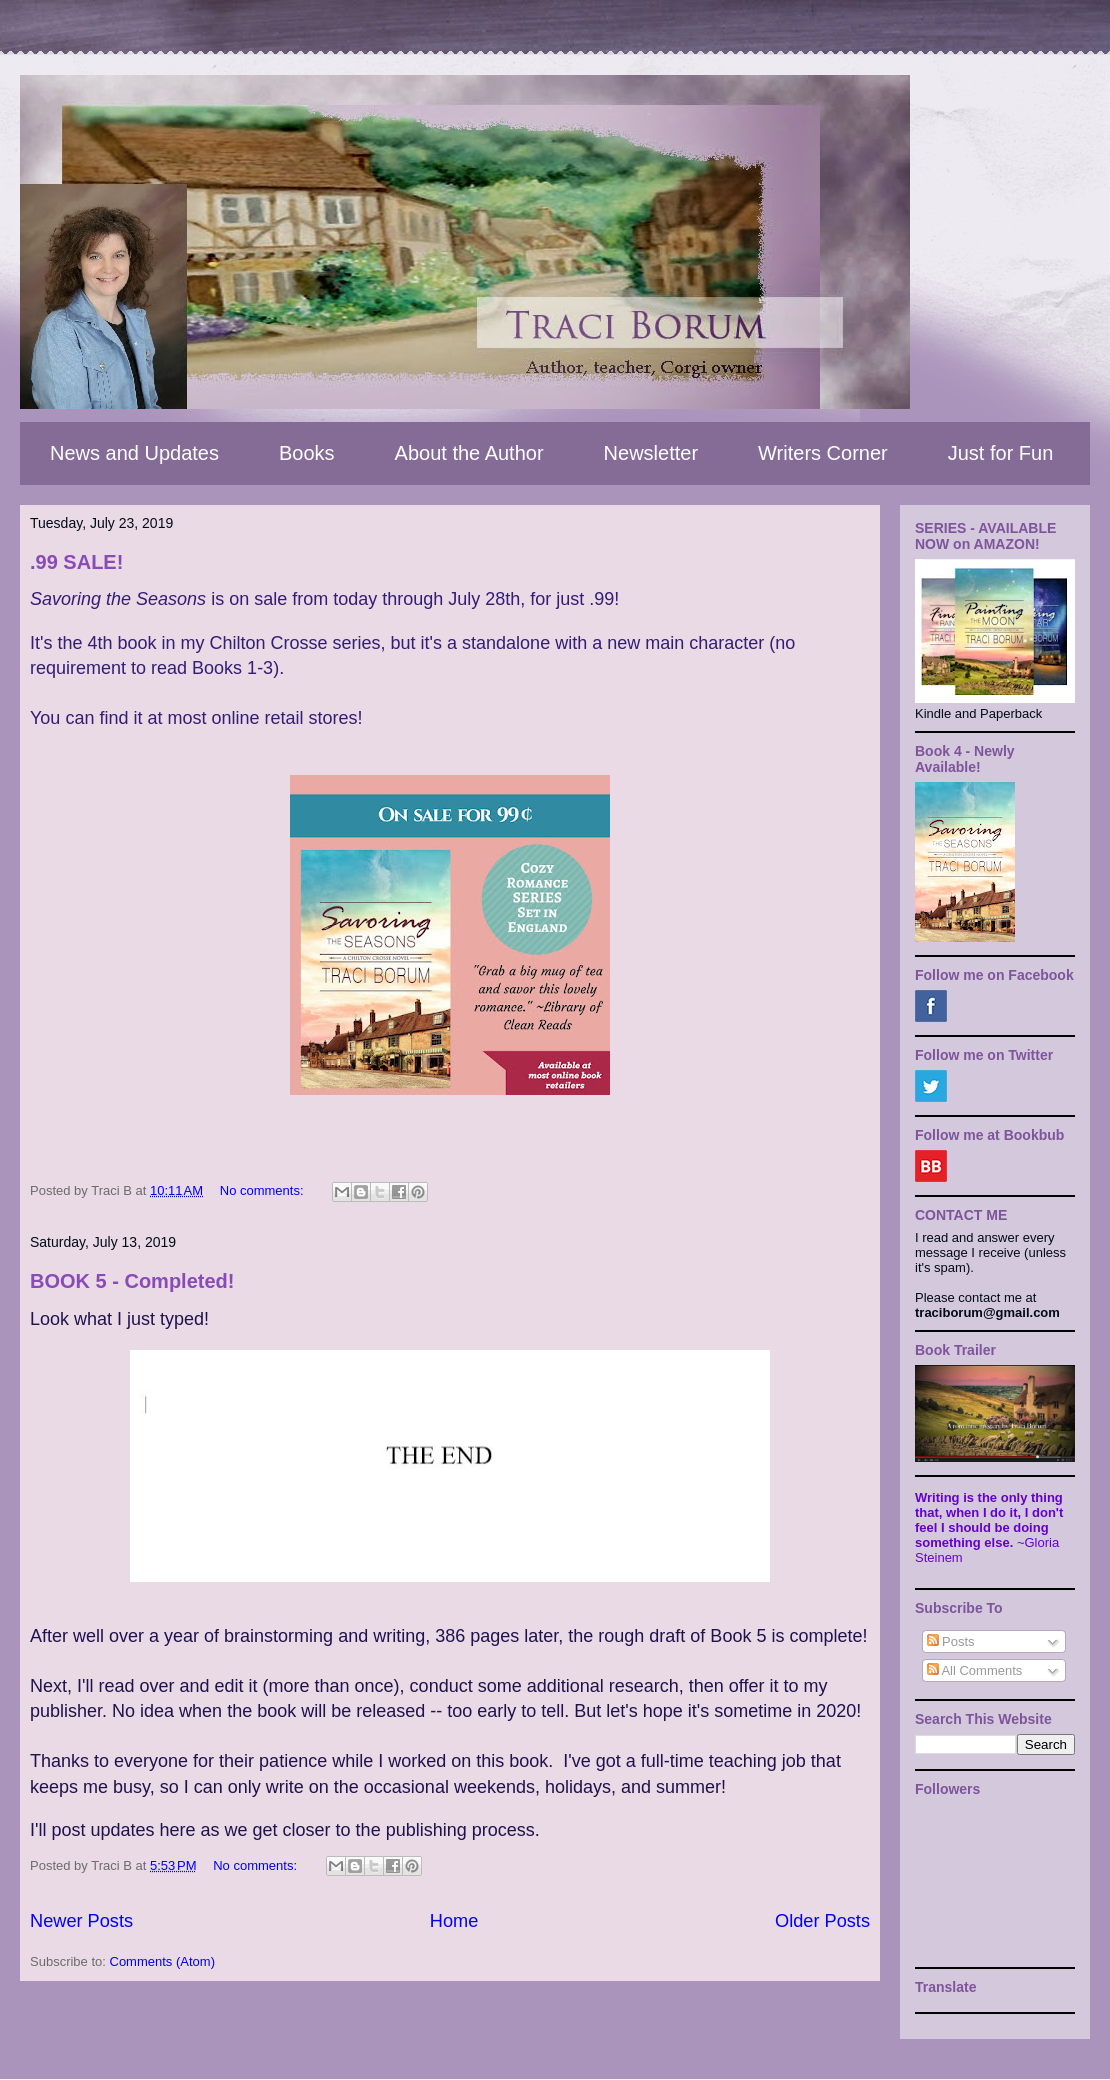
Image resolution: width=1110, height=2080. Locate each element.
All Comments (975, 1670)
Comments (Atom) (162, 1961)
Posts (951, 1641)
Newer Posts (81, 1921)
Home (454, 1921)
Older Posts (822, 1921)
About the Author (469, 453)
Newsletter (651, 453)
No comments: (263, 1190)
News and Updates (134, 453)
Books (307, 453)
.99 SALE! (76, 562)
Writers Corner (823, 453)
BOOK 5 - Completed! (132, 1281)
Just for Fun (1001, 453)
